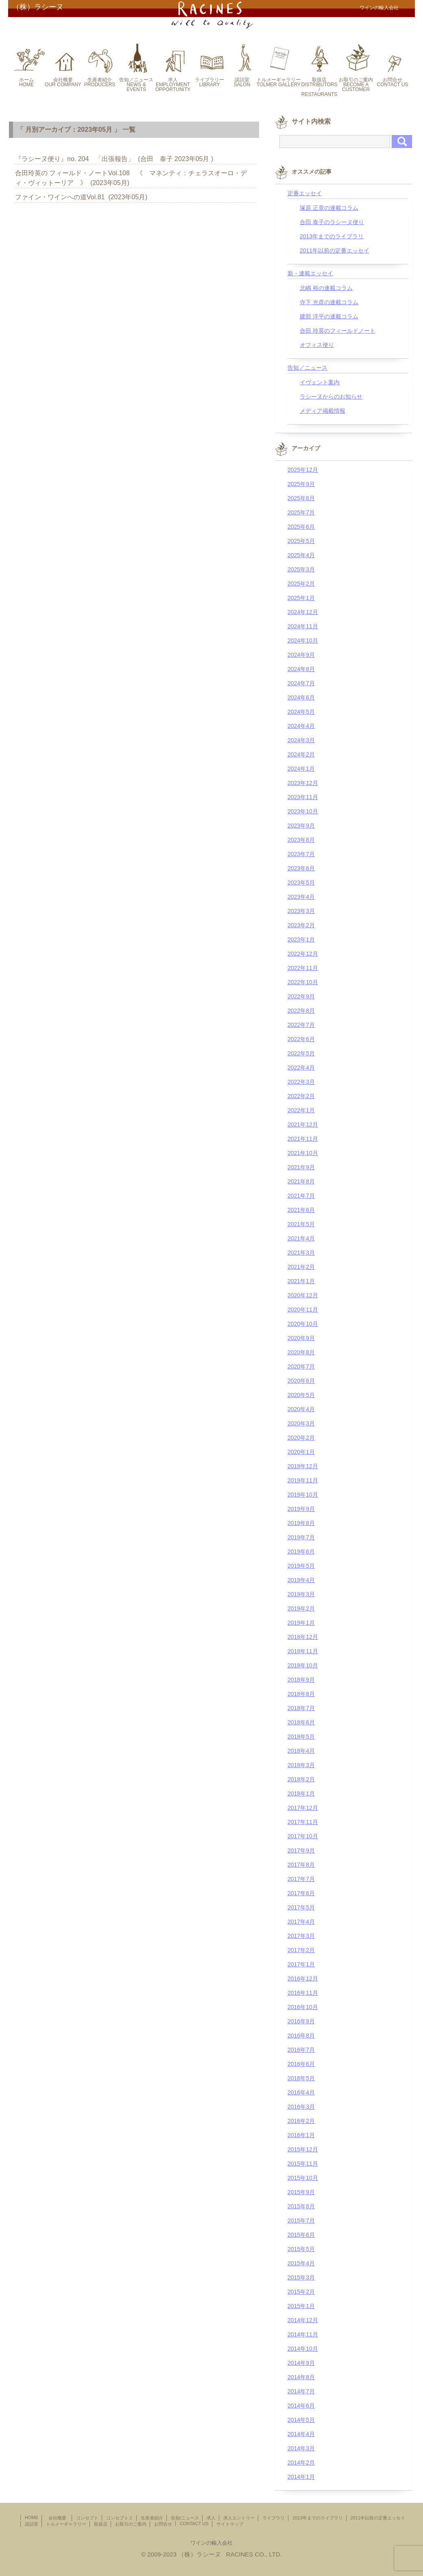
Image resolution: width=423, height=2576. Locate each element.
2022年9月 (301, 996)
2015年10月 (303, 2178)
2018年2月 (301, 1779)
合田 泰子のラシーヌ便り (332, 222)
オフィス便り (317, 345)
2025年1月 (301, 598)
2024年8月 (301, 669)
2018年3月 (301, 1765)
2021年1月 (301, 1281)
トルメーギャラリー (66, 2524)
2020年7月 (301, 1366)
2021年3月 (301, 1252)
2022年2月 (301, 1096)
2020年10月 (303, 1324)
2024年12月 (303, 612)
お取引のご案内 (130, 2524)
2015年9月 (301, 2192)
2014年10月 (303, 2348)
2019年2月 (301, 1608)
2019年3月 (301, 1594)
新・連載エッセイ (310, 273)
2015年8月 (301, 2206)
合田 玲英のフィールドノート (337, 330)
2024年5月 (301, 711)
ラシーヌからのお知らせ (331, 396)
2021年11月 (303, 1138)
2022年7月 (301, 1025)
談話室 (31, 2524)
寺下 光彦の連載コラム (329, 302)
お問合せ (163, 2524)
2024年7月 (301, 683)
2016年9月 (301, 2021)
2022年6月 (301, 1039)
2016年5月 (301, 2078)
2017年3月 (301, 1936)
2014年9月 (301, 2363)
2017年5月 (301, 1907)
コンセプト (87, 2517)
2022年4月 (301, 1067)
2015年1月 (301, 2306)
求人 (211, 2517)
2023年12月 (303, 783)
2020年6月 (301, 1380)
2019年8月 (301, 1523)
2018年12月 (303, 1637)
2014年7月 (301, 2391)
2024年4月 (301, 726)
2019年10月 (303, 1494)
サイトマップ (229, 2524)
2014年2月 (301, 2462)
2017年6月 (301, 1893)
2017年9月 (301, 1850)
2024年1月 (301, 768)
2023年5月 (301, 882)
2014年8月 (301, 2377)
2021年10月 (303, 1153)
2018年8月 (301, 1694)
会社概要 (59, 2517)
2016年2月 (301, 2121)
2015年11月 (303, 2163)
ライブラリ (273, 2517)
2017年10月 (303, 1836)
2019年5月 (301, 1566)
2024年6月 (301, 697)
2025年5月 (301, 541)
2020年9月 (301, 1338)
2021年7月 (301, 1195)
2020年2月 (301, 1437)
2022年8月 (301, 1010)
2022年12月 (303, 953)
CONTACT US (194, 2523)
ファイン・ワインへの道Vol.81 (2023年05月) (81, 197)
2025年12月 (303, 469)
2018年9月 (301, 1679)
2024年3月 (301, 740)
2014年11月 (303, 2334)
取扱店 (100, 2524)
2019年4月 (301, 1580)
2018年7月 (301, 1708)
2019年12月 (303, 1466)
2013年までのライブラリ (332, 236)
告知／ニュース (307, 367)
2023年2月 (301, 925)
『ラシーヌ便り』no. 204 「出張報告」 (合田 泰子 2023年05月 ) (114, 158)
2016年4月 (301, 2092)
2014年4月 (301, 2434)
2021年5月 (301, 1224)
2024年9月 (301, 655)
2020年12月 (303, 1295)
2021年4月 (301, 1238)
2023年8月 (301, 840)
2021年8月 (301, 1181)
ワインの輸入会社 (211, 2543)
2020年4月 (301, 1409)
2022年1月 (301, 1110)
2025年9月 (301, 484)
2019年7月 (301, 1537)
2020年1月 (301, 1452)
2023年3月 (301, 911)
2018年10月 (303, 1665)
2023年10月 (303, 811)
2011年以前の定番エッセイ (334, 250)
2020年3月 (301, 1423)
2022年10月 (303, 982)
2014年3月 (301, 2448)
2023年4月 (301, 897)
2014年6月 (301, 2405)
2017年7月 (301, 1879)
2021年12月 (303, 1124)
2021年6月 (301, 1210)
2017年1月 (301, 1964)
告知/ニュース (185, 2517)
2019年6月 (301, 1551)
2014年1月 (301, 2477)
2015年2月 (301, 2291)
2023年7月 (301, 854)
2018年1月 (301, 1793)
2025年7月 (301, 512)
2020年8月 (301, 1352)
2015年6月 (301, 2235)
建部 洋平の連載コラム (329, 316)
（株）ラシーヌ (37, 7)
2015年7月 (301, 2220)
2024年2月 (301, 754)
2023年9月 (301, 825)
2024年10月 (303, 640)
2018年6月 (301, 1722)
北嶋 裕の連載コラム (326, 288)
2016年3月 (301, 2106)
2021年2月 (301, 1267)
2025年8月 (301, 498)
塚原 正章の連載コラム (329, 208)
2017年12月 (303, 1808)
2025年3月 (301, 569)
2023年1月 (301, 939)
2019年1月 (301, 1622)
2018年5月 (301, 1736)
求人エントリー (239, 2517)
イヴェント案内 (320, 382)
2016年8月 (301, 2035)
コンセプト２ (119, 2517)
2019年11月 (303, 1480)
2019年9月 (301, 1509)
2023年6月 (301, 868)
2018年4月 (301, 1751)
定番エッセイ (305, 193)
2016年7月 (301, 2049)
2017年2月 (301, 1950)
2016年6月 (301, 2064)
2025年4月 (301, 555)
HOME (31, 2517)
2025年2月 (301, 583)
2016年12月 (303, 1978)
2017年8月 (301, 1864)
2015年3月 (301, 2277)
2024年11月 (303, 626)
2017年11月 (303, 1822)
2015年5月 (301, 2249)
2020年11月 (303, 1309)
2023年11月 (303, 797)
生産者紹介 (152, 2517)
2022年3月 (301, 1082)
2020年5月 (301, 1395)
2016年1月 (301, 2135)
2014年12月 (303, 2320)
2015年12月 (303, 2149)
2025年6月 (301, 526)
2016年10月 (303, 2007)
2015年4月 (301, 2263)
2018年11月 (303, 1651)
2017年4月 (301, 1921)
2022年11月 (303, 968)
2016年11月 (303, 1993)
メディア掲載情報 (322, 411)
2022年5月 (301, 1053)
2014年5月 (301, 2420)
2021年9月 (301, 1167)
